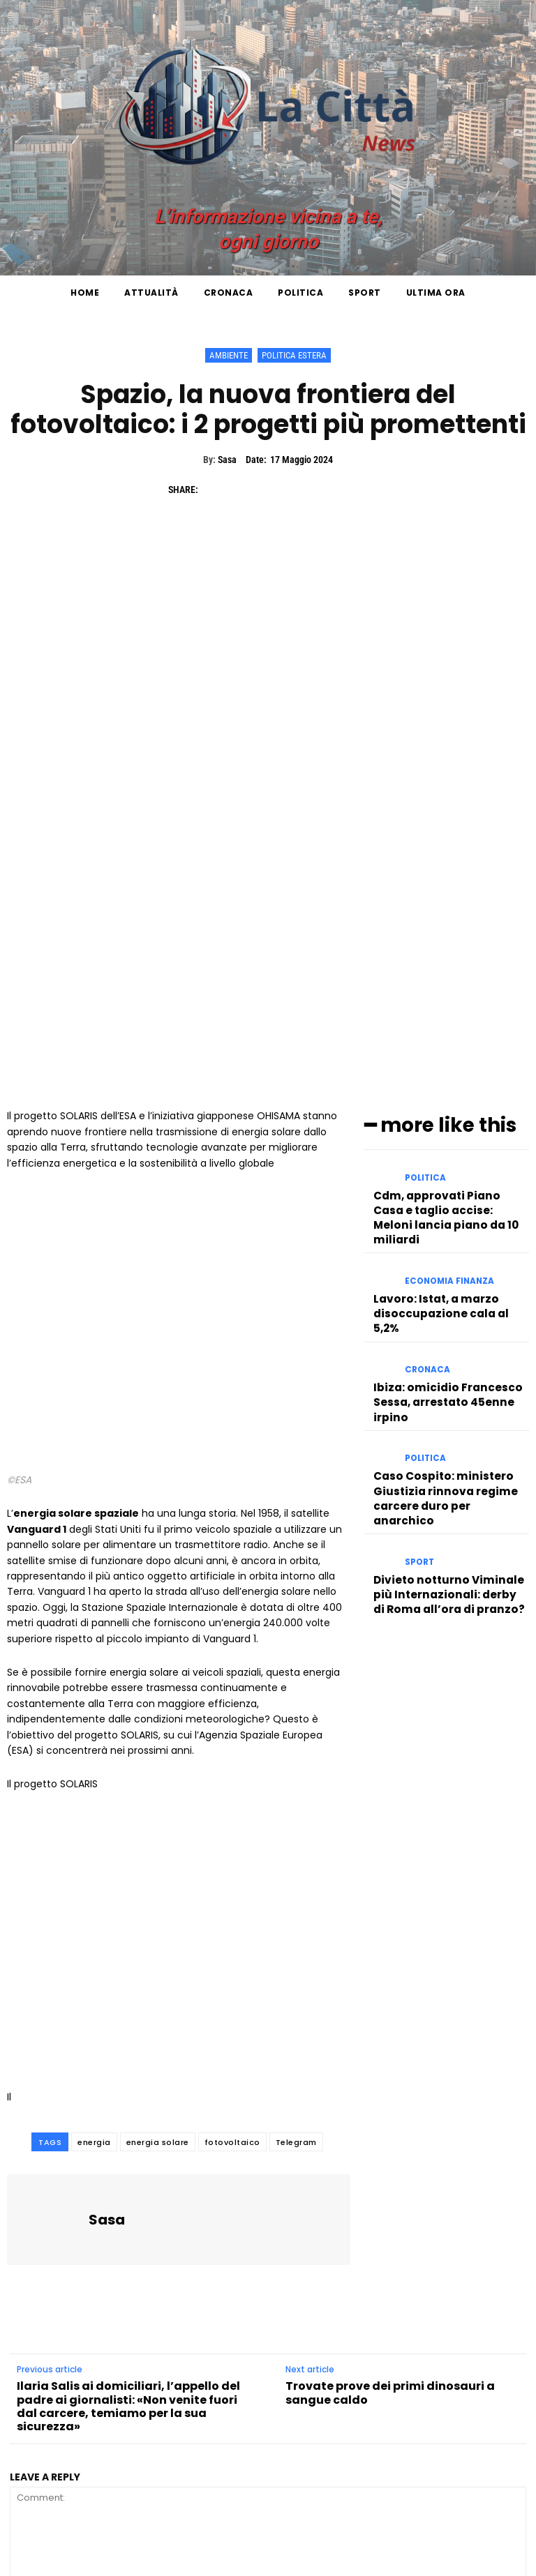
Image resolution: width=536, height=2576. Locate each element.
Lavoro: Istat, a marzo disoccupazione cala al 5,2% (445, 1094)
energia (94, 1963)
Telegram (296, 1963)
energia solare (157, 1963)
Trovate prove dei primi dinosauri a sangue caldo (390, 2214)
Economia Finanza (446, 1075)
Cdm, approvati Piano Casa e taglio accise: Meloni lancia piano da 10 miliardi (447, 1020)
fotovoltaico (232, 1963)
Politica (424, 995)
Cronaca (426, 1143)
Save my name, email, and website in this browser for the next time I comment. (193, 2486)
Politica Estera (294, 355)
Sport (418, 1302)
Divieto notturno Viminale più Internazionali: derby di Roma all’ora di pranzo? (448, 1327)
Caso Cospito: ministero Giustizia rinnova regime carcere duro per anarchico (443, 1247)
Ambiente (228, 355)
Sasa (227, 459)
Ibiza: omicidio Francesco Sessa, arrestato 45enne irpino (438, 1168)
